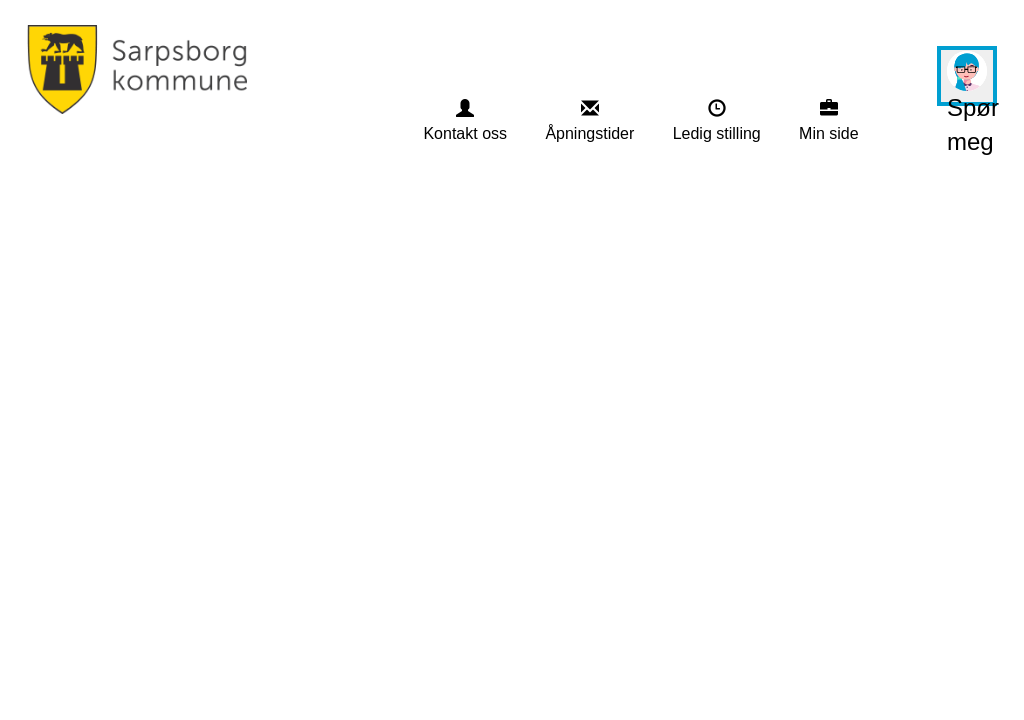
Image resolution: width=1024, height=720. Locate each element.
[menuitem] (465, 121)
